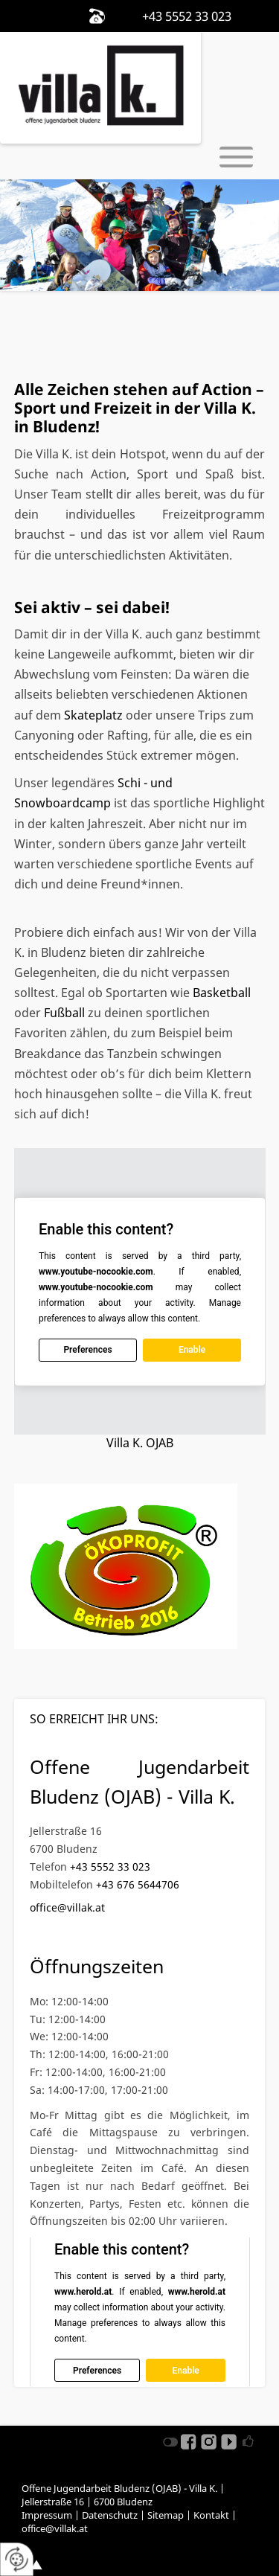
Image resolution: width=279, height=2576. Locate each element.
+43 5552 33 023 (110, 1866)
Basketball (222, 992)
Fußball (66, 1013)
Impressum (47, 2515)
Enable (192, 1350)
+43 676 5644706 (137, 1884)
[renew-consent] (16, 2559)
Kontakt (211, 2515)
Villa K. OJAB (139, 1443)
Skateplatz (95, 715)
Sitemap (165, 2515)
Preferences (87, 1350)
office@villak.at (67, 1907)
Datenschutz (110, 2515)
